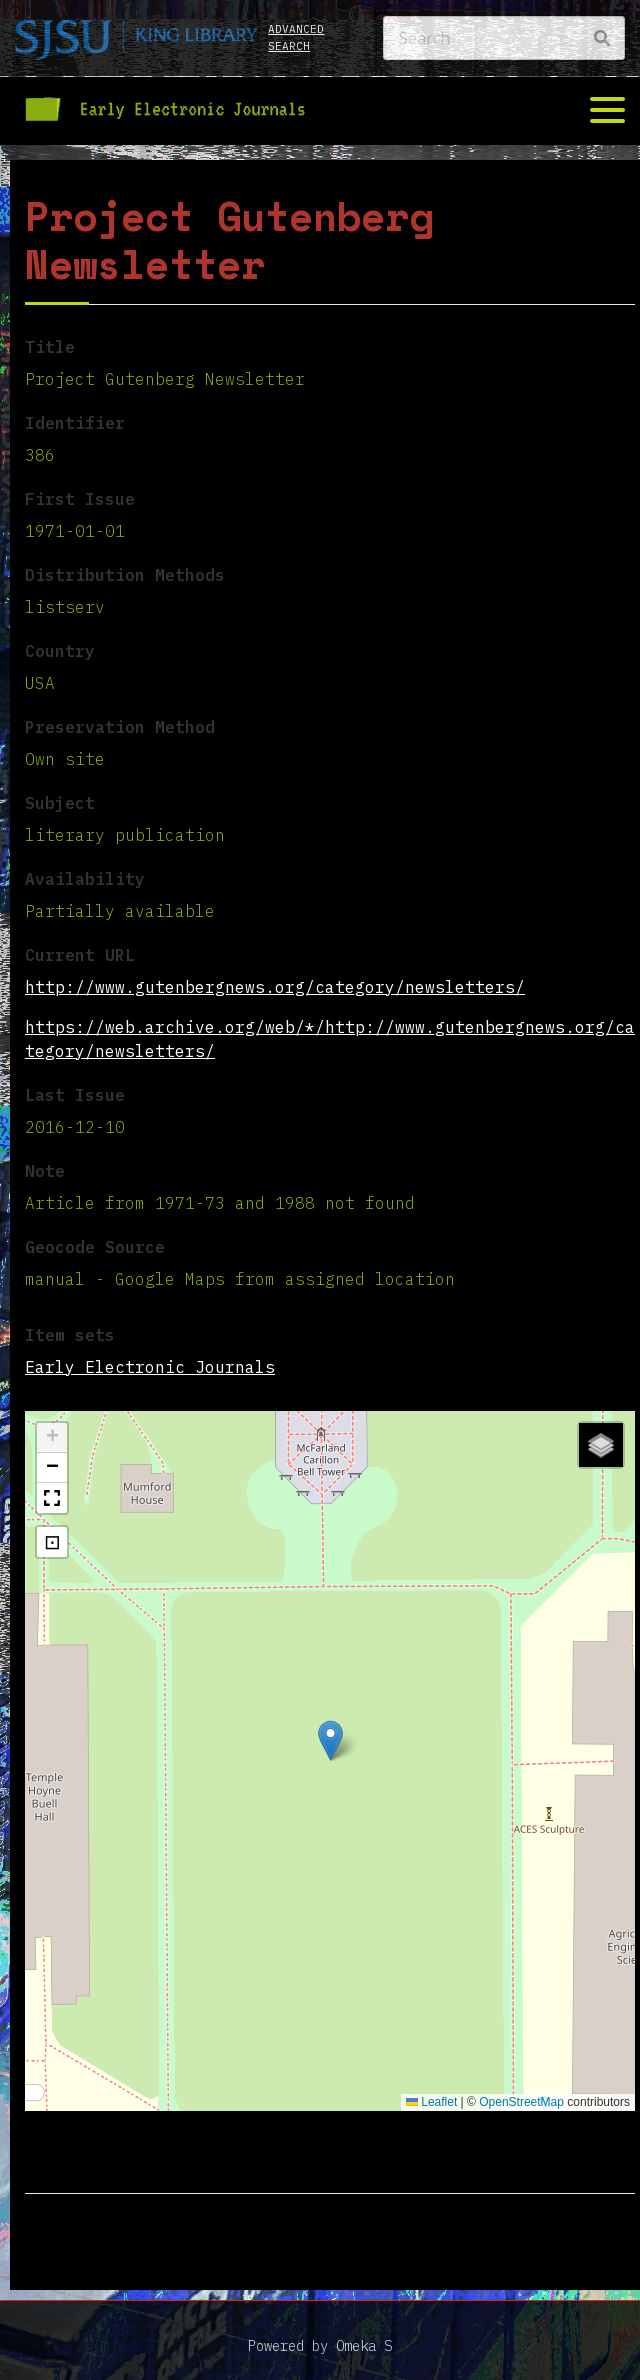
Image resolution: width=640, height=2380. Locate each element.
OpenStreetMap (521, 2102)
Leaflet (431, 2102)
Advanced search (296, 37)
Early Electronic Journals (150, 1367)
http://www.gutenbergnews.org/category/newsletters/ (275, 987)
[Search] (504, 38)
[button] (330, 1740)
